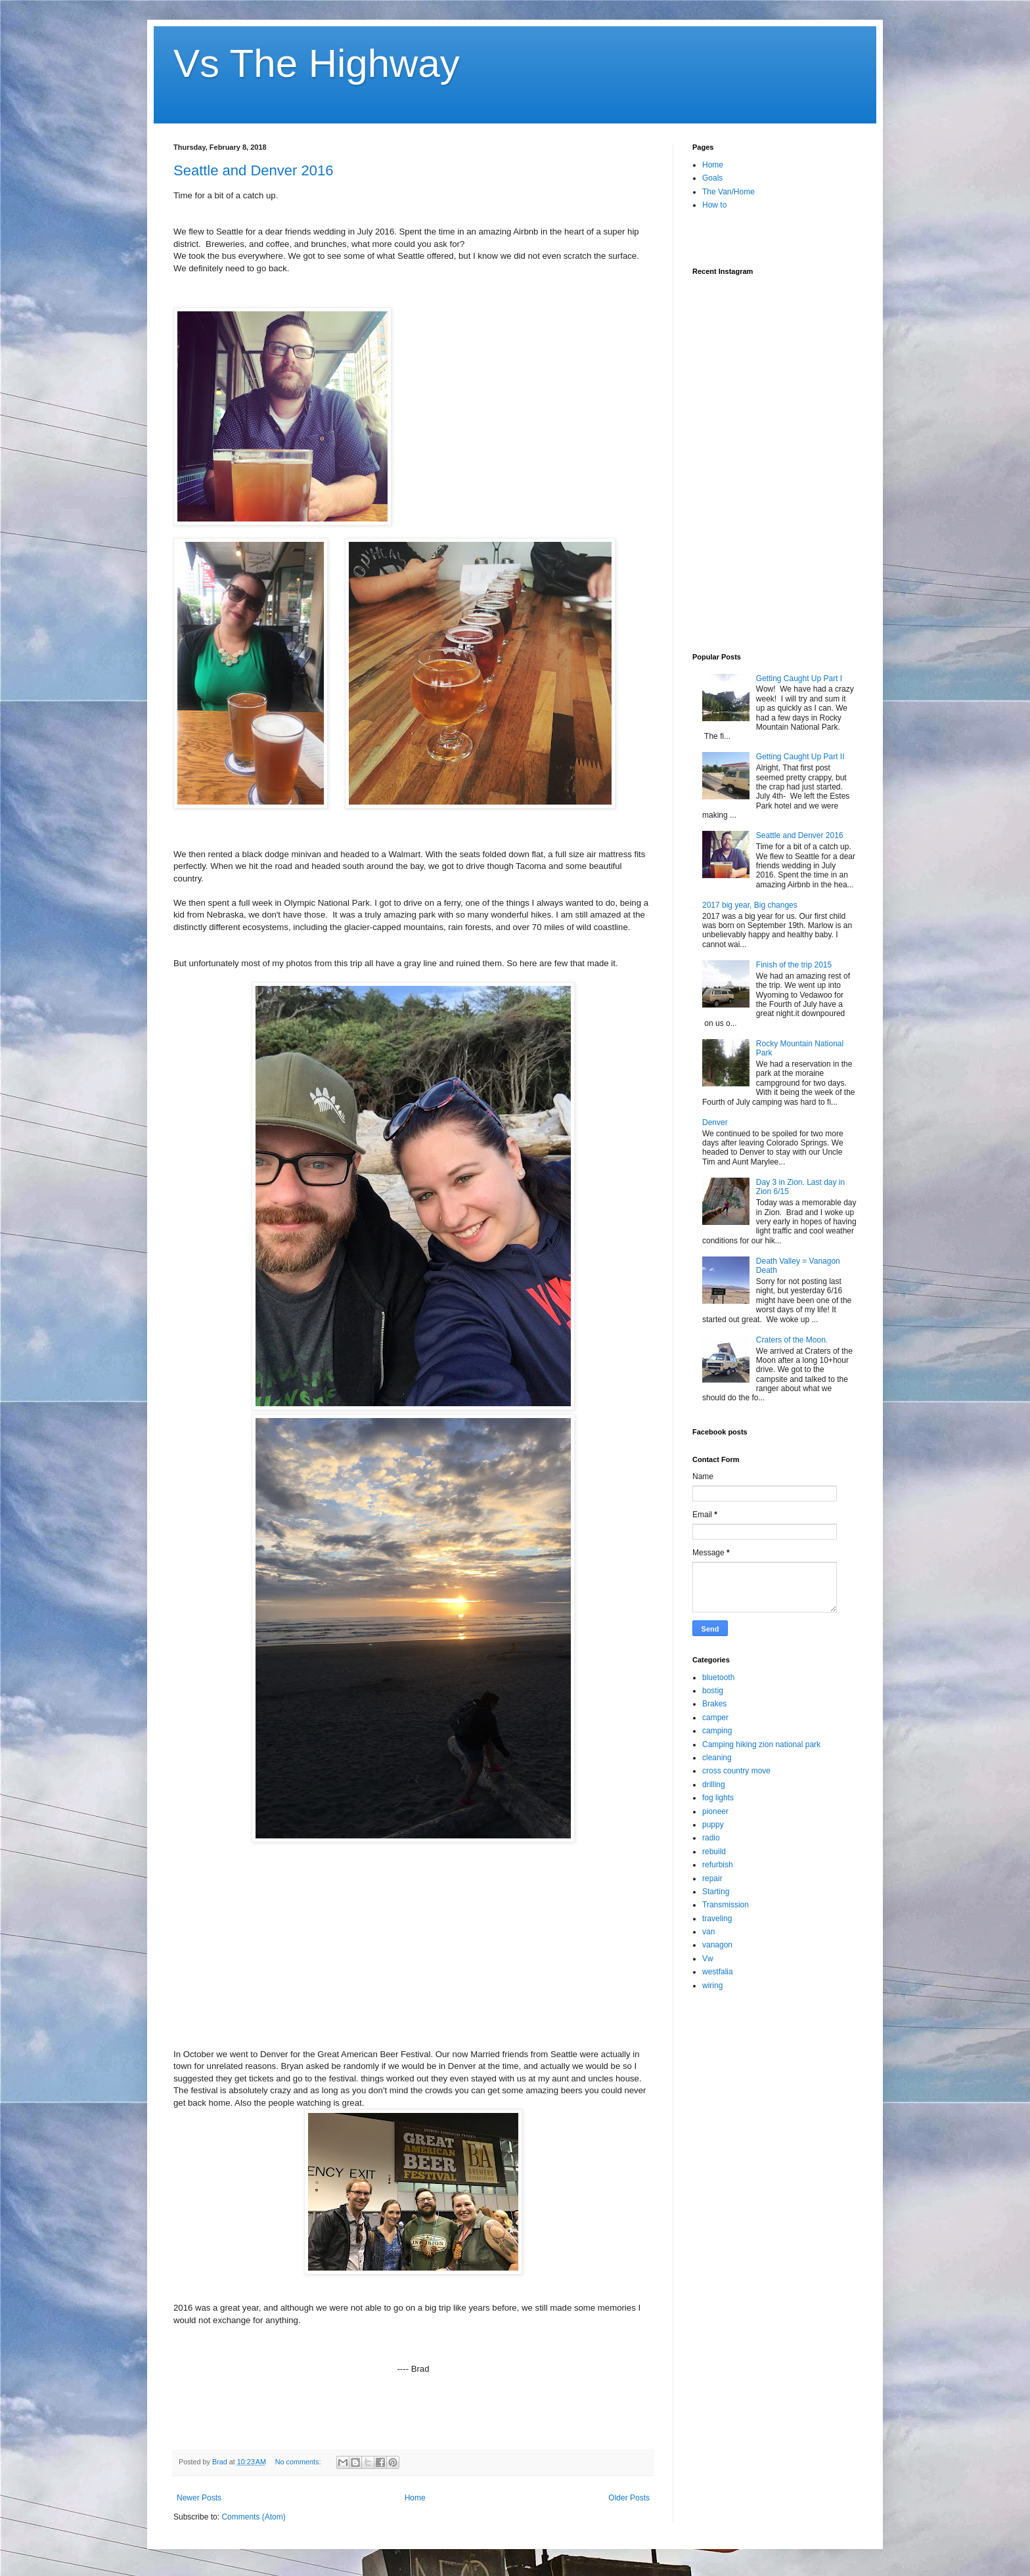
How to (714, 205)
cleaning (717, 1757)
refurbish (717, 1864)
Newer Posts (199, 2497)
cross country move (736, 1770)
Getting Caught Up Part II (800, 756)
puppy (713, 1824)
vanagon (717, 1944)
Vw (707, 1958)
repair (712, 1878)
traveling (717, 1918)
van (708, 1931)
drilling (713, 1784)
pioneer (715, 1811)
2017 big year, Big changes (749, 905)
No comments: (299, 2462)
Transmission (725, 1904)
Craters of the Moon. (792, 1339)
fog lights (718, 1797)
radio (711, 1837)
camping (717, 1730)
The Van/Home (728, 191)
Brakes (714, 1703)
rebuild (714, 1851)
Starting (715, 1891)
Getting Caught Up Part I (799, 678)
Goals (712, 178)
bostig (712, 1690)
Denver (715, 1122)
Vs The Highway (316, 63)
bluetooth (718, 1677)
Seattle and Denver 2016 (253, 170)
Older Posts (629, 2497)
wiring (712, 1985)
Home (415, 2497)
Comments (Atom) (253, 2516)
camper (715, 1717)
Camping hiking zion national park (761, 1744)
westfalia (717, 1971)
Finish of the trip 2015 (794, 964)
